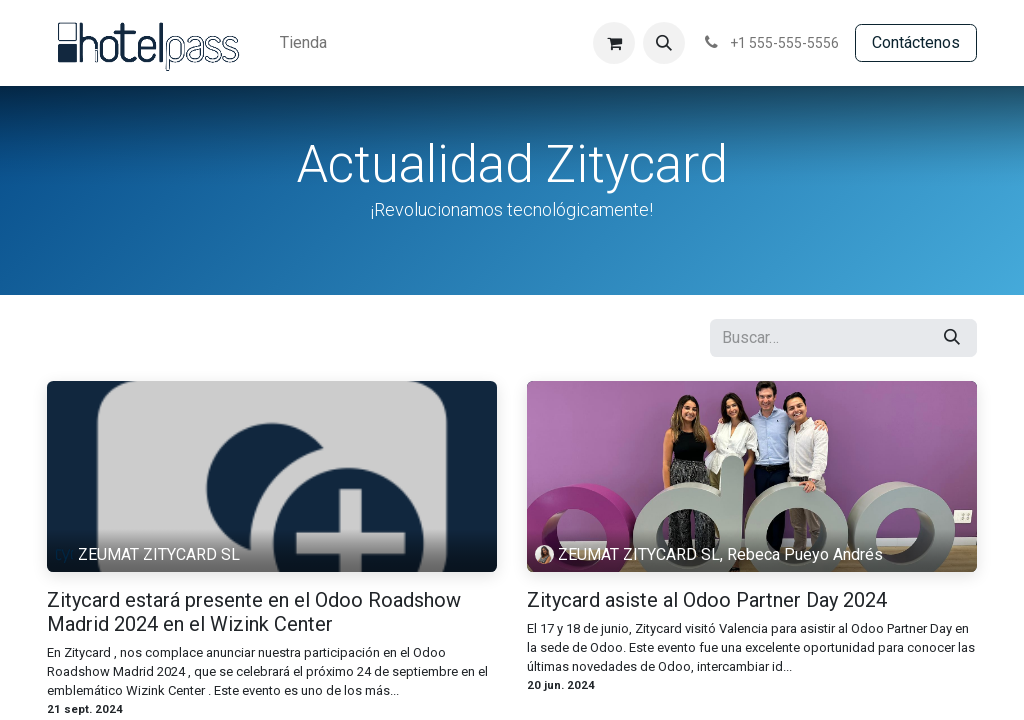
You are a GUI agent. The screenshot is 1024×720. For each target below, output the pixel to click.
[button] (664, 43)
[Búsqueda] (952, 338)
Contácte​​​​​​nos (916, 42)
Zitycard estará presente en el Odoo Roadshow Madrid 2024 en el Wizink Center (254, 612)
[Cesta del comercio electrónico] (614, 43)
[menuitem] (303, 43)
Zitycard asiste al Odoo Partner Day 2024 (707, 600)
